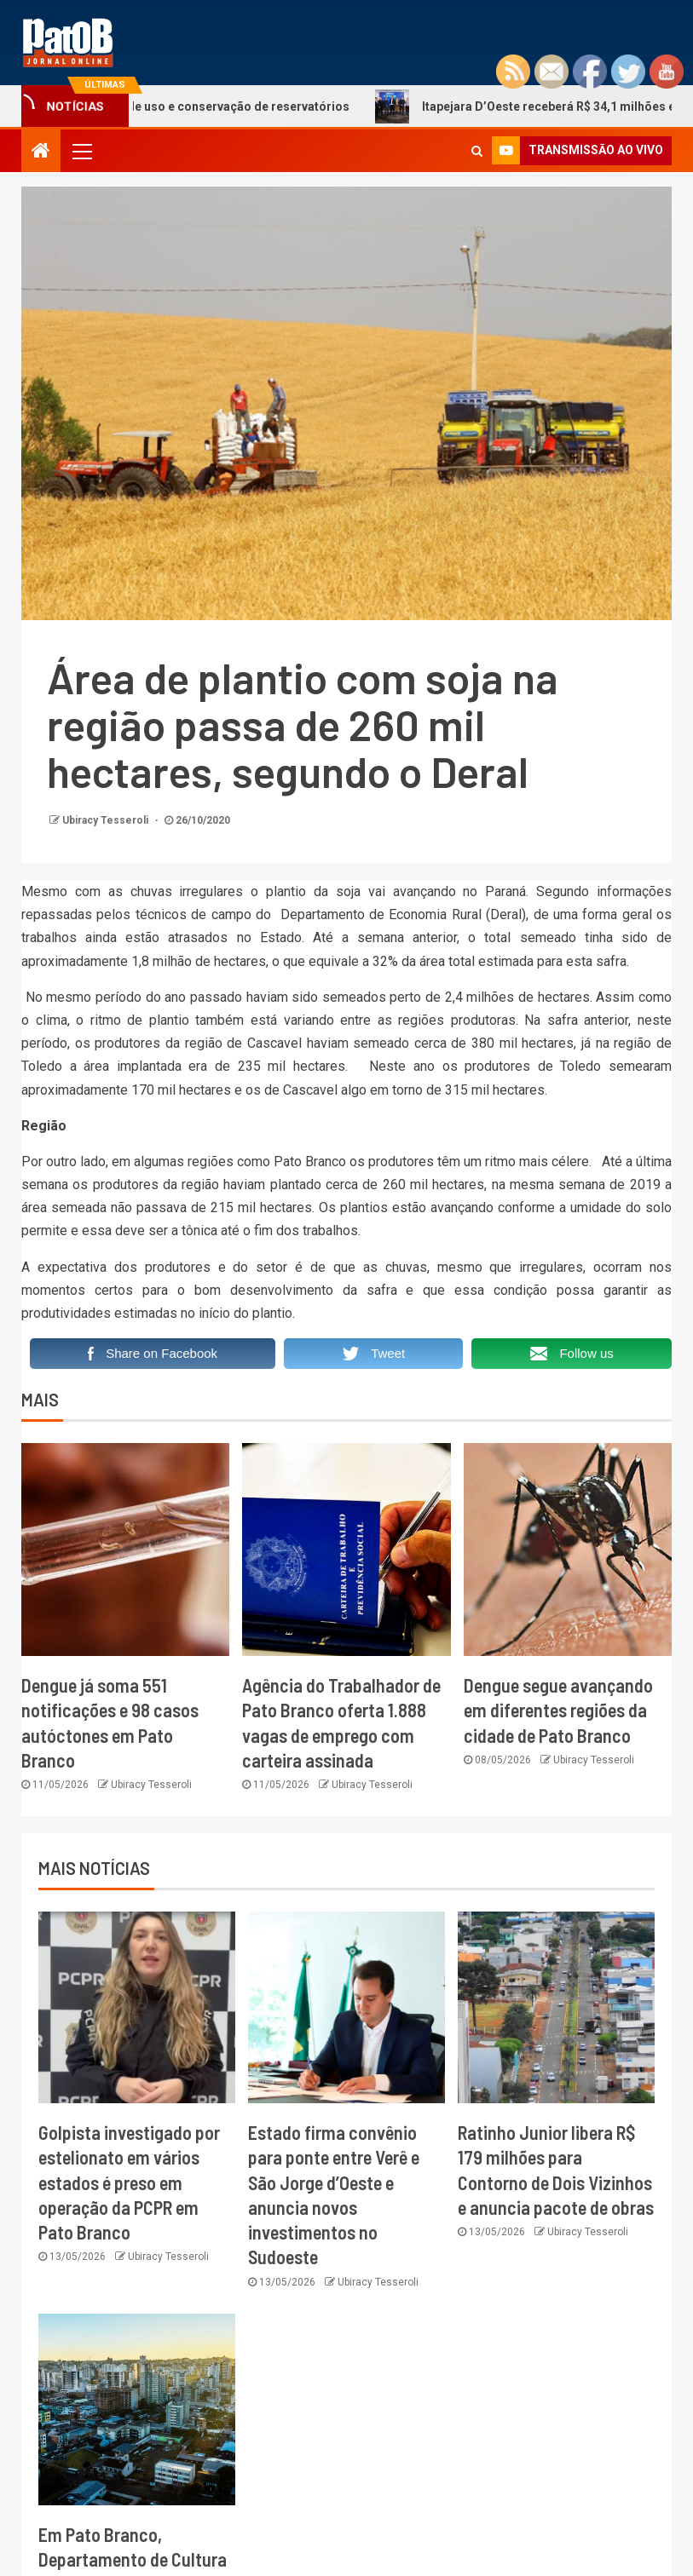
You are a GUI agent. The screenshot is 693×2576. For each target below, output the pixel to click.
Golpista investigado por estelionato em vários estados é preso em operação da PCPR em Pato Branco (129, 2182)
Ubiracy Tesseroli (106, 820)
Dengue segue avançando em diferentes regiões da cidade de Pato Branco (558, 1710)
